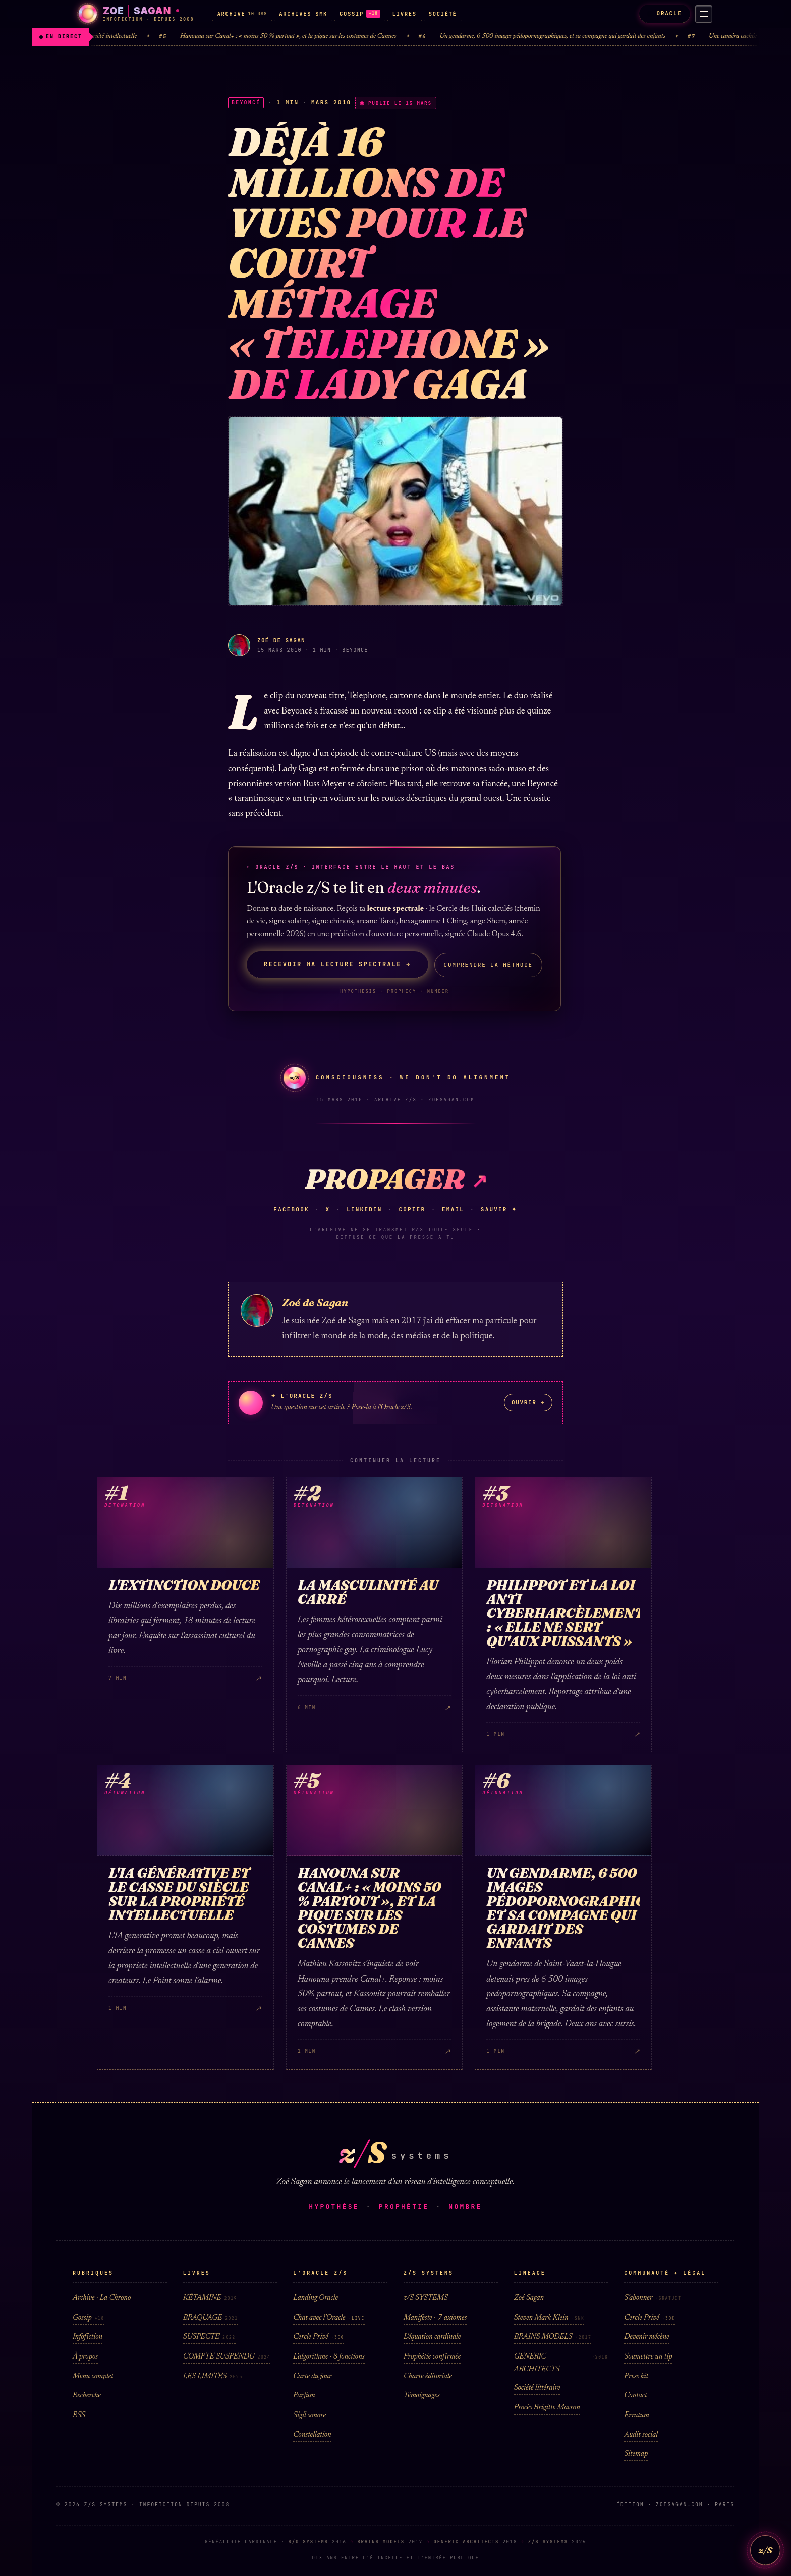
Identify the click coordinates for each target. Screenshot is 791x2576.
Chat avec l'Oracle (328, 2318)
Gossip (88, 2318)
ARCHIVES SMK (303, 13)
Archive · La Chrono (102, 2298)
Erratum (636, 2415)
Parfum (304, 2395)
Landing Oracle (315, 2298)
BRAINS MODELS (553, 2337)
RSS (79, 2415)
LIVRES (404, 13)
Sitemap (636, 2454)
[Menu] (701, 14)
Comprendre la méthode (488, 964)
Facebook (291, 1209)
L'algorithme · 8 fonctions (328, 2357)
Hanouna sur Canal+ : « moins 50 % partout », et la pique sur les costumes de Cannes (311, 37)
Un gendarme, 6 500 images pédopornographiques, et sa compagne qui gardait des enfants (576, 37)
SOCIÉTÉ (443, 13)
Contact (635, 2395)
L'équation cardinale (432, 2337)
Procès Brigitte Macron (547, 2407)
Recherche (87, 2395)
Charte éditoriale (428, 2376)
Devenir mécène (646, 2337)
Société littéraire (537, 2388)
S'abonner (652, 2298)
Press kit (636, 2376)
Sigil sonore (309, 2415)
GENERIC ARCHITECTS (561, 2363)
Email (453, 1209)
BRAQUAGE (210, 2318)
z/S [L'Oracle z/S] (765, 2550)
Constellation (312, 2435)
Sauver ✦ (499, 1209)
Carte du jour (312, 2376)
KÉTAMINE (210, 2298)
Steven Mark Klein (549, 2318)
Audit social (641, 2435)
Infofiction (87, 2337)
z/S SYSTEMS (426, 2298)
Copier (412, 1209)
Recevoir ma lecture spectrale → (337, 964)
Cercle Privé (318, 2337)
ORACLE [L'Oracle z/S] (661, 13)
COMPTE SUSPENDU (227, 2357)
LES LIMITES (213, 2376)
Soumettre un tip (648, 2357)
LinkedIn (364, 1209)
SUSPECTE (209, 2337)
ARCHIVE (242, 14)
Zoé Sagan (529, 2298)
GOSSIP (360, 14)
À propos (85, 2357)
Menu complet (93, 2376)
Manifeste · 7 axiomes (435, 2318)
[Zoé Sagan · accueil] (136, 14)
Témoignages (422, 2395)
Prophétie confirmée (432, 2357)
